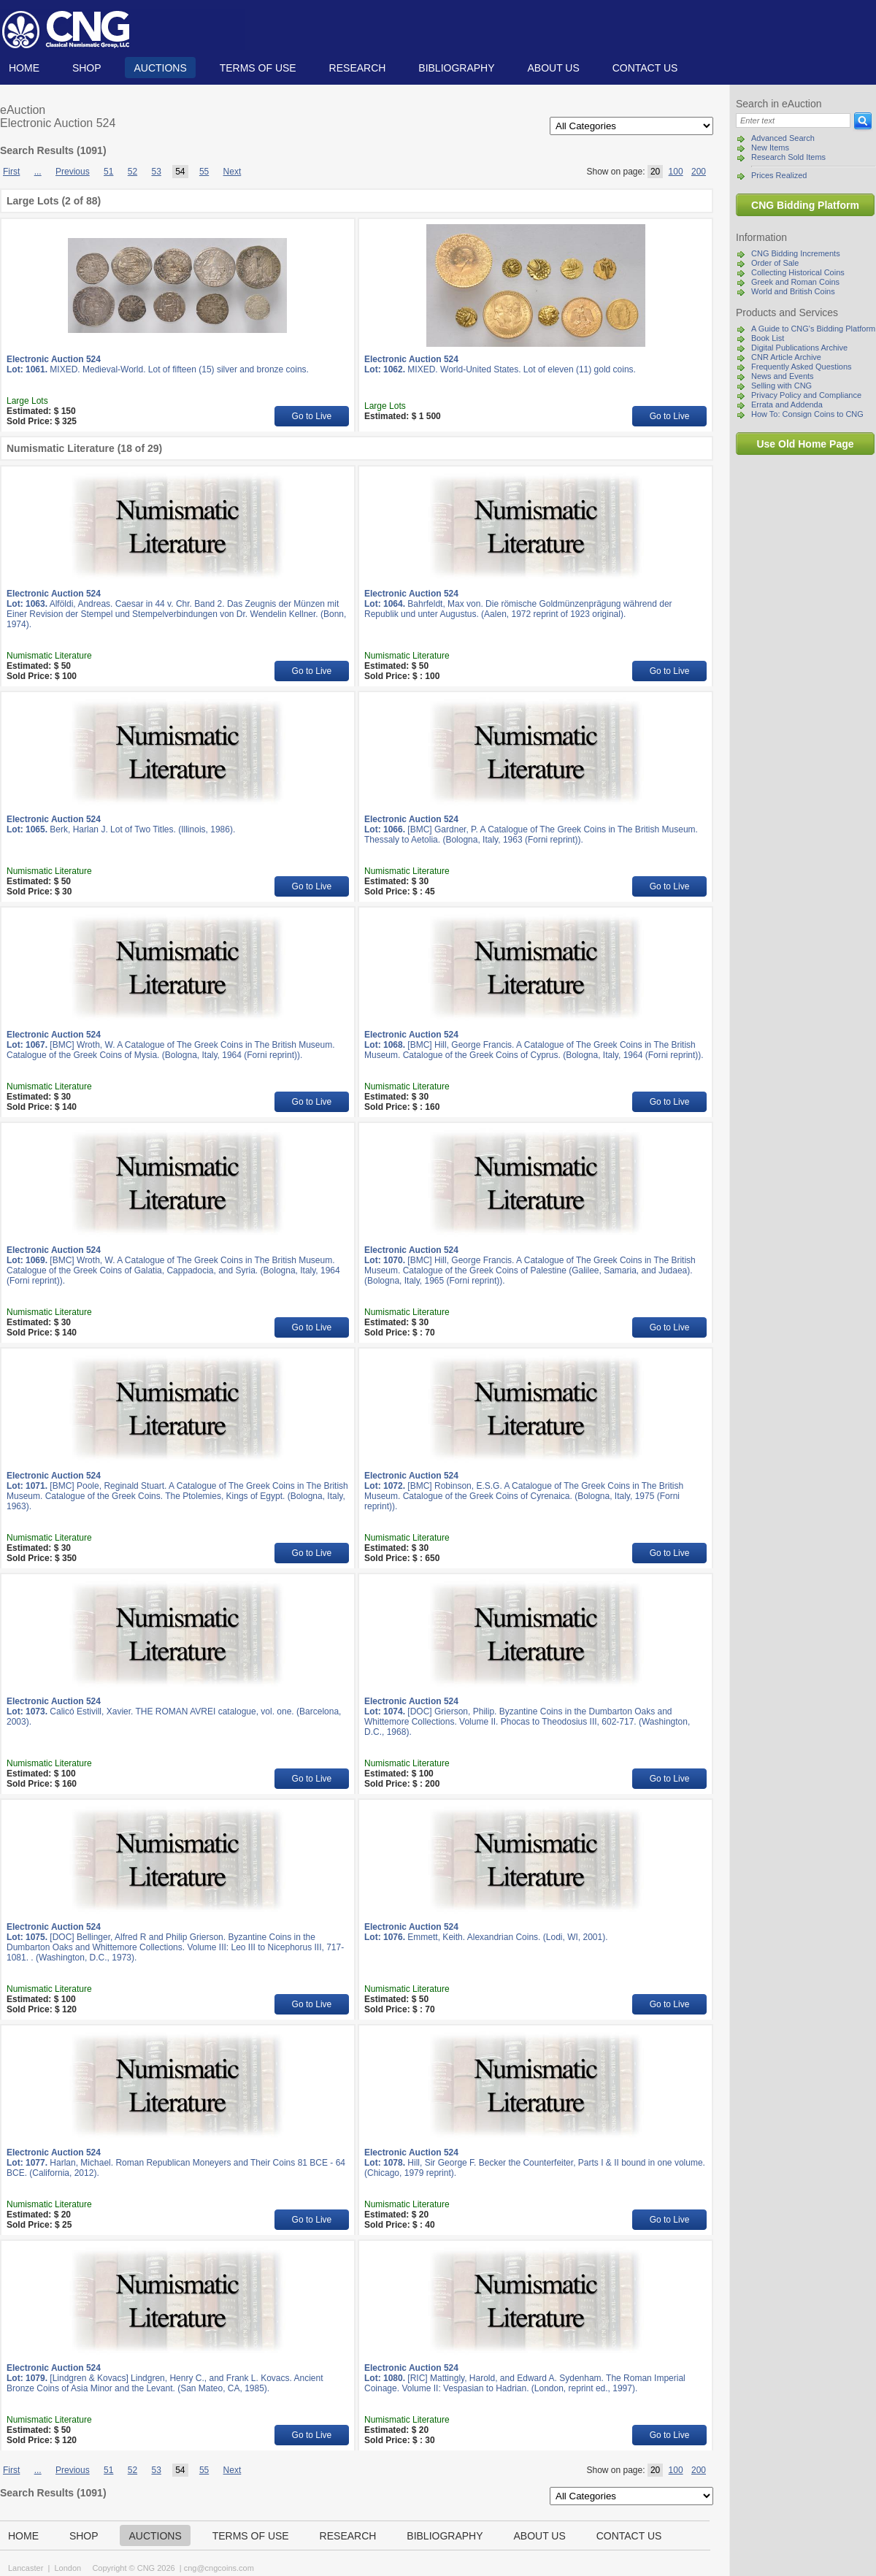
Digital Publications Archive (799, 347)
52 (132, 171)
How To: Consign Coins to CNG (807, 414)
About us (553, 68)
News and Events (782, 376)
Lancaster (25, 2568)
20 (655, 171)
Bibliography (456, 68)
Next (232, 171)
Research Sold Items (788, 157)
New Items (770, 147)
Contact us (645, 68)
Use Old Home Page (804, 444)
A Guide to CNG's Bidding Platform (813, 328)
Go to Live (312, 416)
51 (108, 171)
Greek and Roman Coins (795, 281)
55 (204, 171)
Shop (86, 68)
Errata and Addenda (787, 404)
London (67, 2568)
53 (156, 171)
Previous (72, 171)
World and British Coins (793, 291)
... (38, 171)
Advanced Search (783, 138)
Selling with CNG (781, 385)
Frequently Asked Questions (801, 366)
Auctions (160, 68)
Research (357, 68)
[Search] (793, 120)
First (11, 171)
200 (698, 171)
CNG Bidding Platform (805, 205)
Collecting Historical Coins (798, 272)
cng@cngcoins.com (219, 2568)
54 (180, 171)
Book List (767, 338)
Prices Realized (779, 175)
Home (24, 68)
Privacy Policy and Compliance (806, 395)
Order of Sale (775, 262)
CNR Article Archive (786, 357)
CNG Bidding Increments (795, 253)
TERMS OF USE (258, 68)
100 (676, 171)
